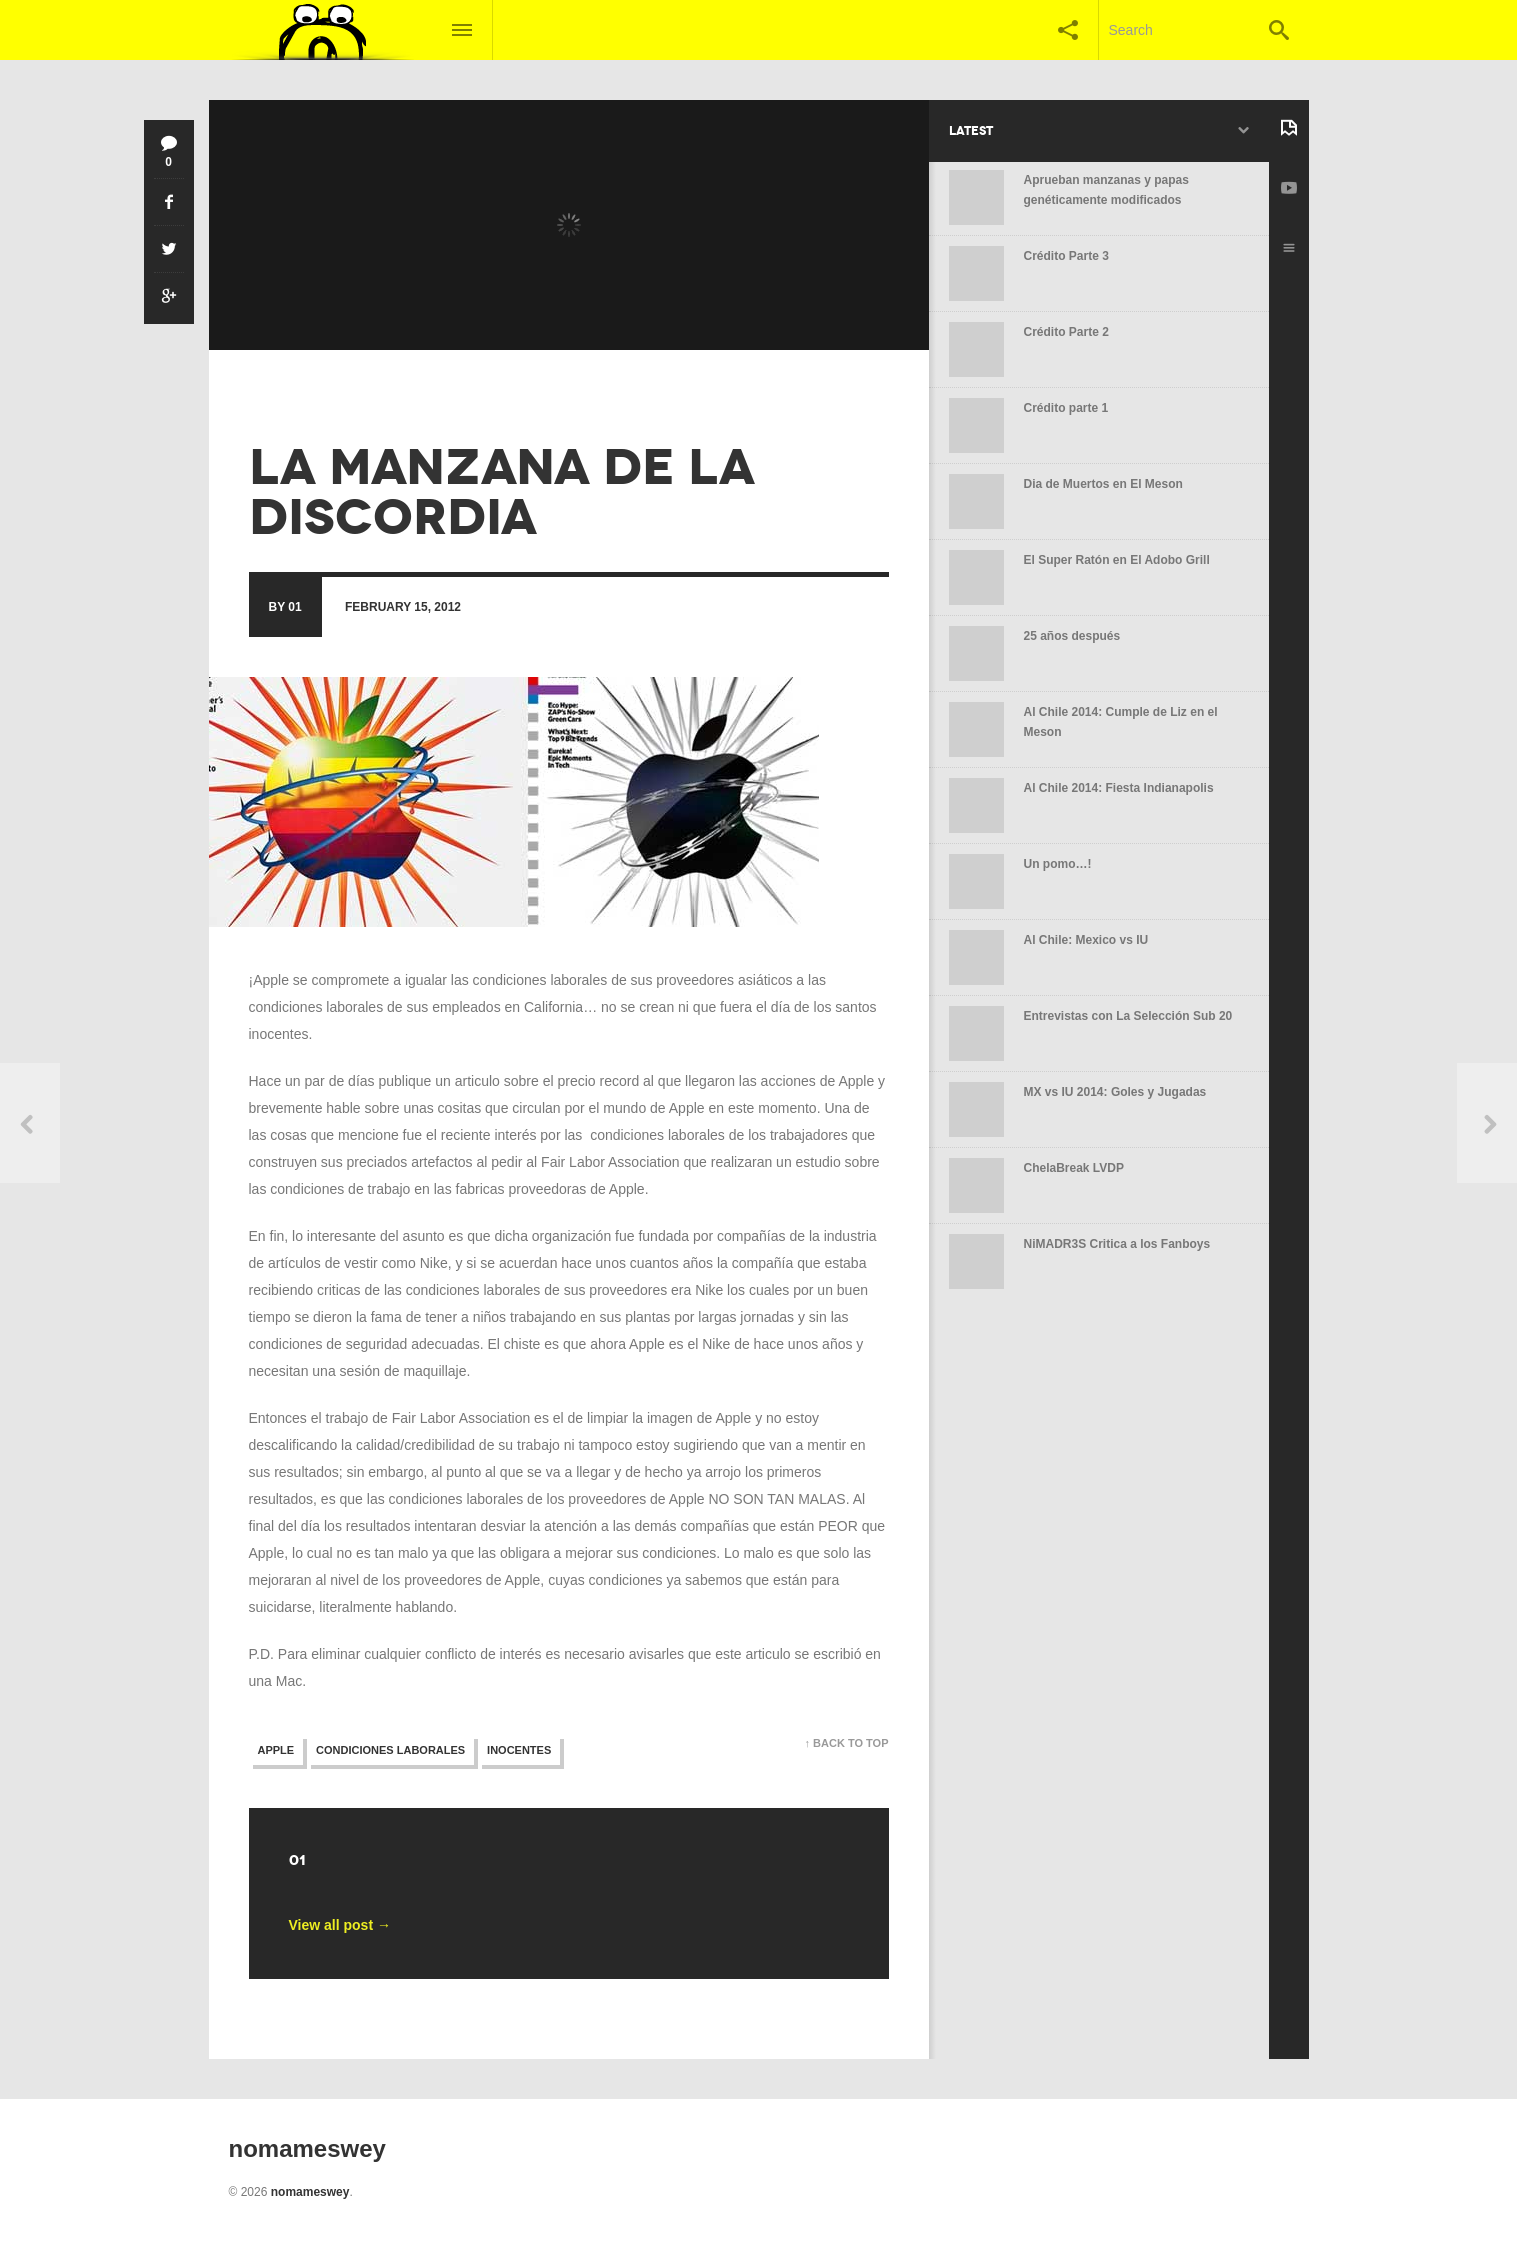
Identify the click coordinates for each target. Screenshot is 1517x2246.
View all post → (340, 1925)
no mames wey (298, 396)
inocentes (519, 1750)
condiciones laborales (390, 1750)
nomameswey (310, 2192)
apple (276, 1750)
